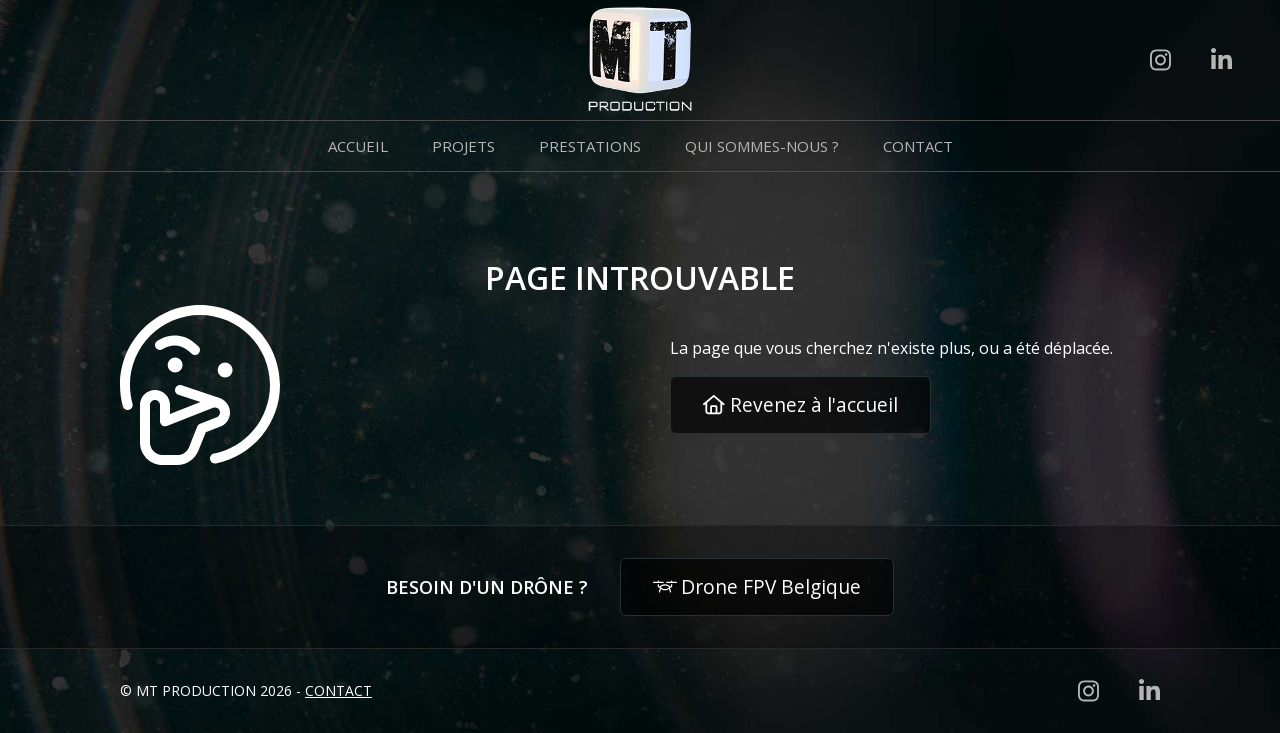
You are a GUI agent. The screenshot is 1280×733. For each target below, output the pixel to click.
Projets (463, 146)
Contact (918, 146)
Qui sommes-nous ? (762, 146)
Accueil (358, 146)
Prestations (590, 146)
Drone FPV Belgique (757, 586)
